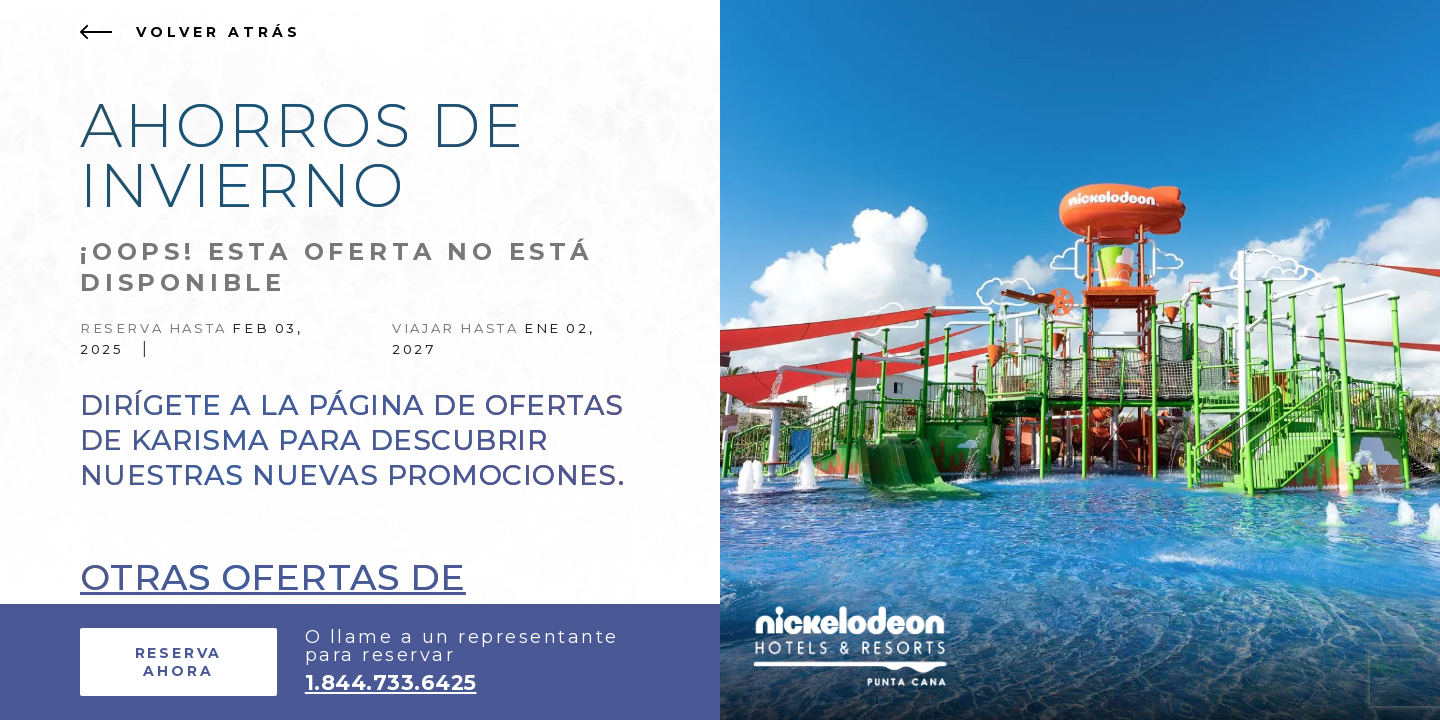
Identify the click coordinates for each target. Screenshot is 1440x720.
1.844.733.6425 (391, 682)
